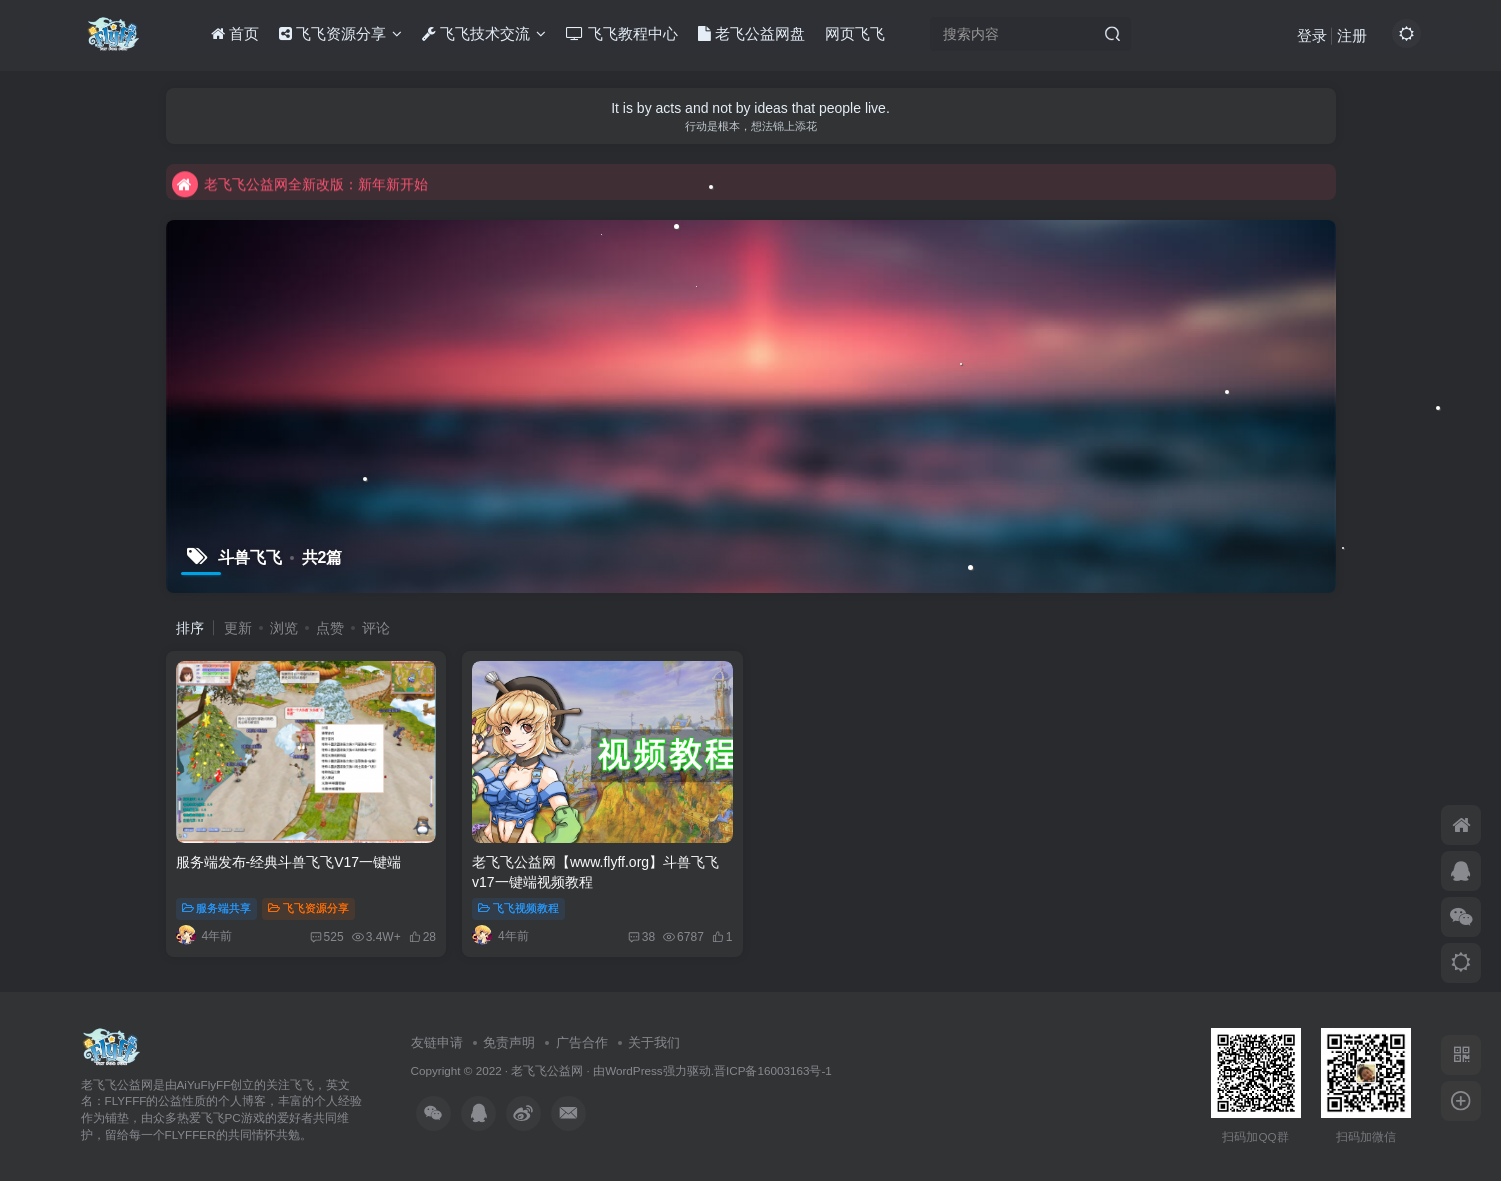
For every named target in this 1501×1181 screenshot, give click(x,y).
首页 (235, 33)
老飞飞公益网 (547, 1070)
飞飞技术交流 (484, 33)
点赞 (330, 628)
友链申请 (437, 1042)
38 (641, 937)
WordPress (634, 1070)
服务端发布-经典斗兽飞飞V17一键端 (289, 862)
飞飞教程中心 (621, 33)
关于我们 (654, 1042)
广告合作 (582, 1042)
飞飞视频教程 (518, 908)
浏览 (284, 628)
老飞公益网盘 (751, 33)
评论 (376, 628)
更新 (238, 628)
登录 (1312, 35)
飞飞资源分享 (340, 33)
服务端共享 (217, 908)
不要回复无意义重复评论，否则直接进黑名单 (328, 165)
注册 (1352, 35)
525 (327, 937)
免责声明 (509, 1042)
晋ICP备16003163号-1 (773, 1070)
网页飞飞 (855, 33)
